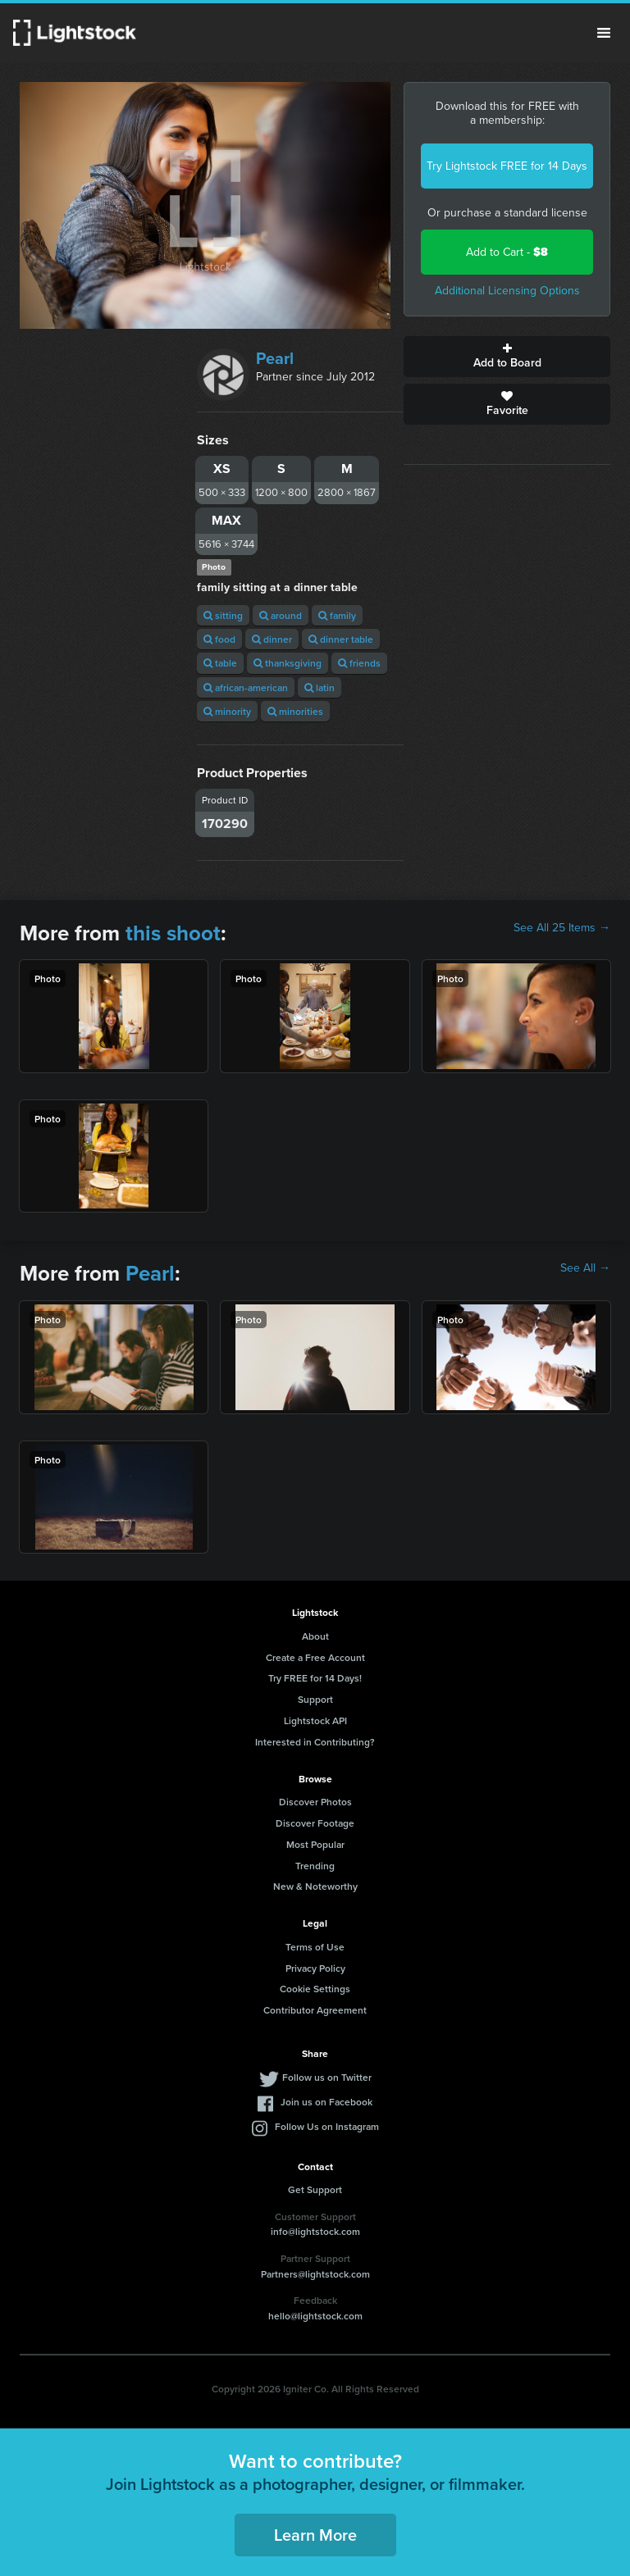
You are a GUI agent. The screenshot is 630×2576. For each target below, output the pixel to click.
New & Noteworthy (315, 1886)
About (315, 1636)
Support (315, 1699)
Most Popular (315, 1844)
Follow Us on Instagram (327, 2126)
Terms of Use (315, 1947)
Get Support (315, 2189)
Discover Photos (315, 1802)
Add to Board (507, 357)
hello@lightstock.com (315, 2316)
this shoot (173, 933)
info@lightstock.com (315, 2231)
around (280, 615)
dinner (272, 639)
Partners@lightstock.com (315, 2274)
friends (359, 663)
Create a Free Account (315, 1657)
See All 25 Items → (562, 928)
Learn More (315, 2534)
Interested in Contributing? (315, 1742)
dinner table (340, 639)
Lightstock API (315, 1720)
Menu (604, 33)
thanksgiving (287, 663)
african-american (245, 687)
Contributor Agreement (315, 2010)
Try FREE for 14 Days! (315, 1678)
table (220, 663)
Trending (315, 1866)
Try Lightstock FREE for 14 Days (507, 166)
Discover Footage (315, 1823)
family (337, 615)
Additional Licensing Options (507, 290)
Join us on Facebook (326, 2102)
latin (319, 687)
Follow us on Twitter (327, 2077)
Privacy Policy (315, 1968)
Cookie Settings (315, 1989)
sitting (223, 615)
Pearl (275, 358)
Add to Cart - (507, 252)
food (219, 639)
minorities (295, 711)
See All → (585, 1268)
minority (227, 711)
